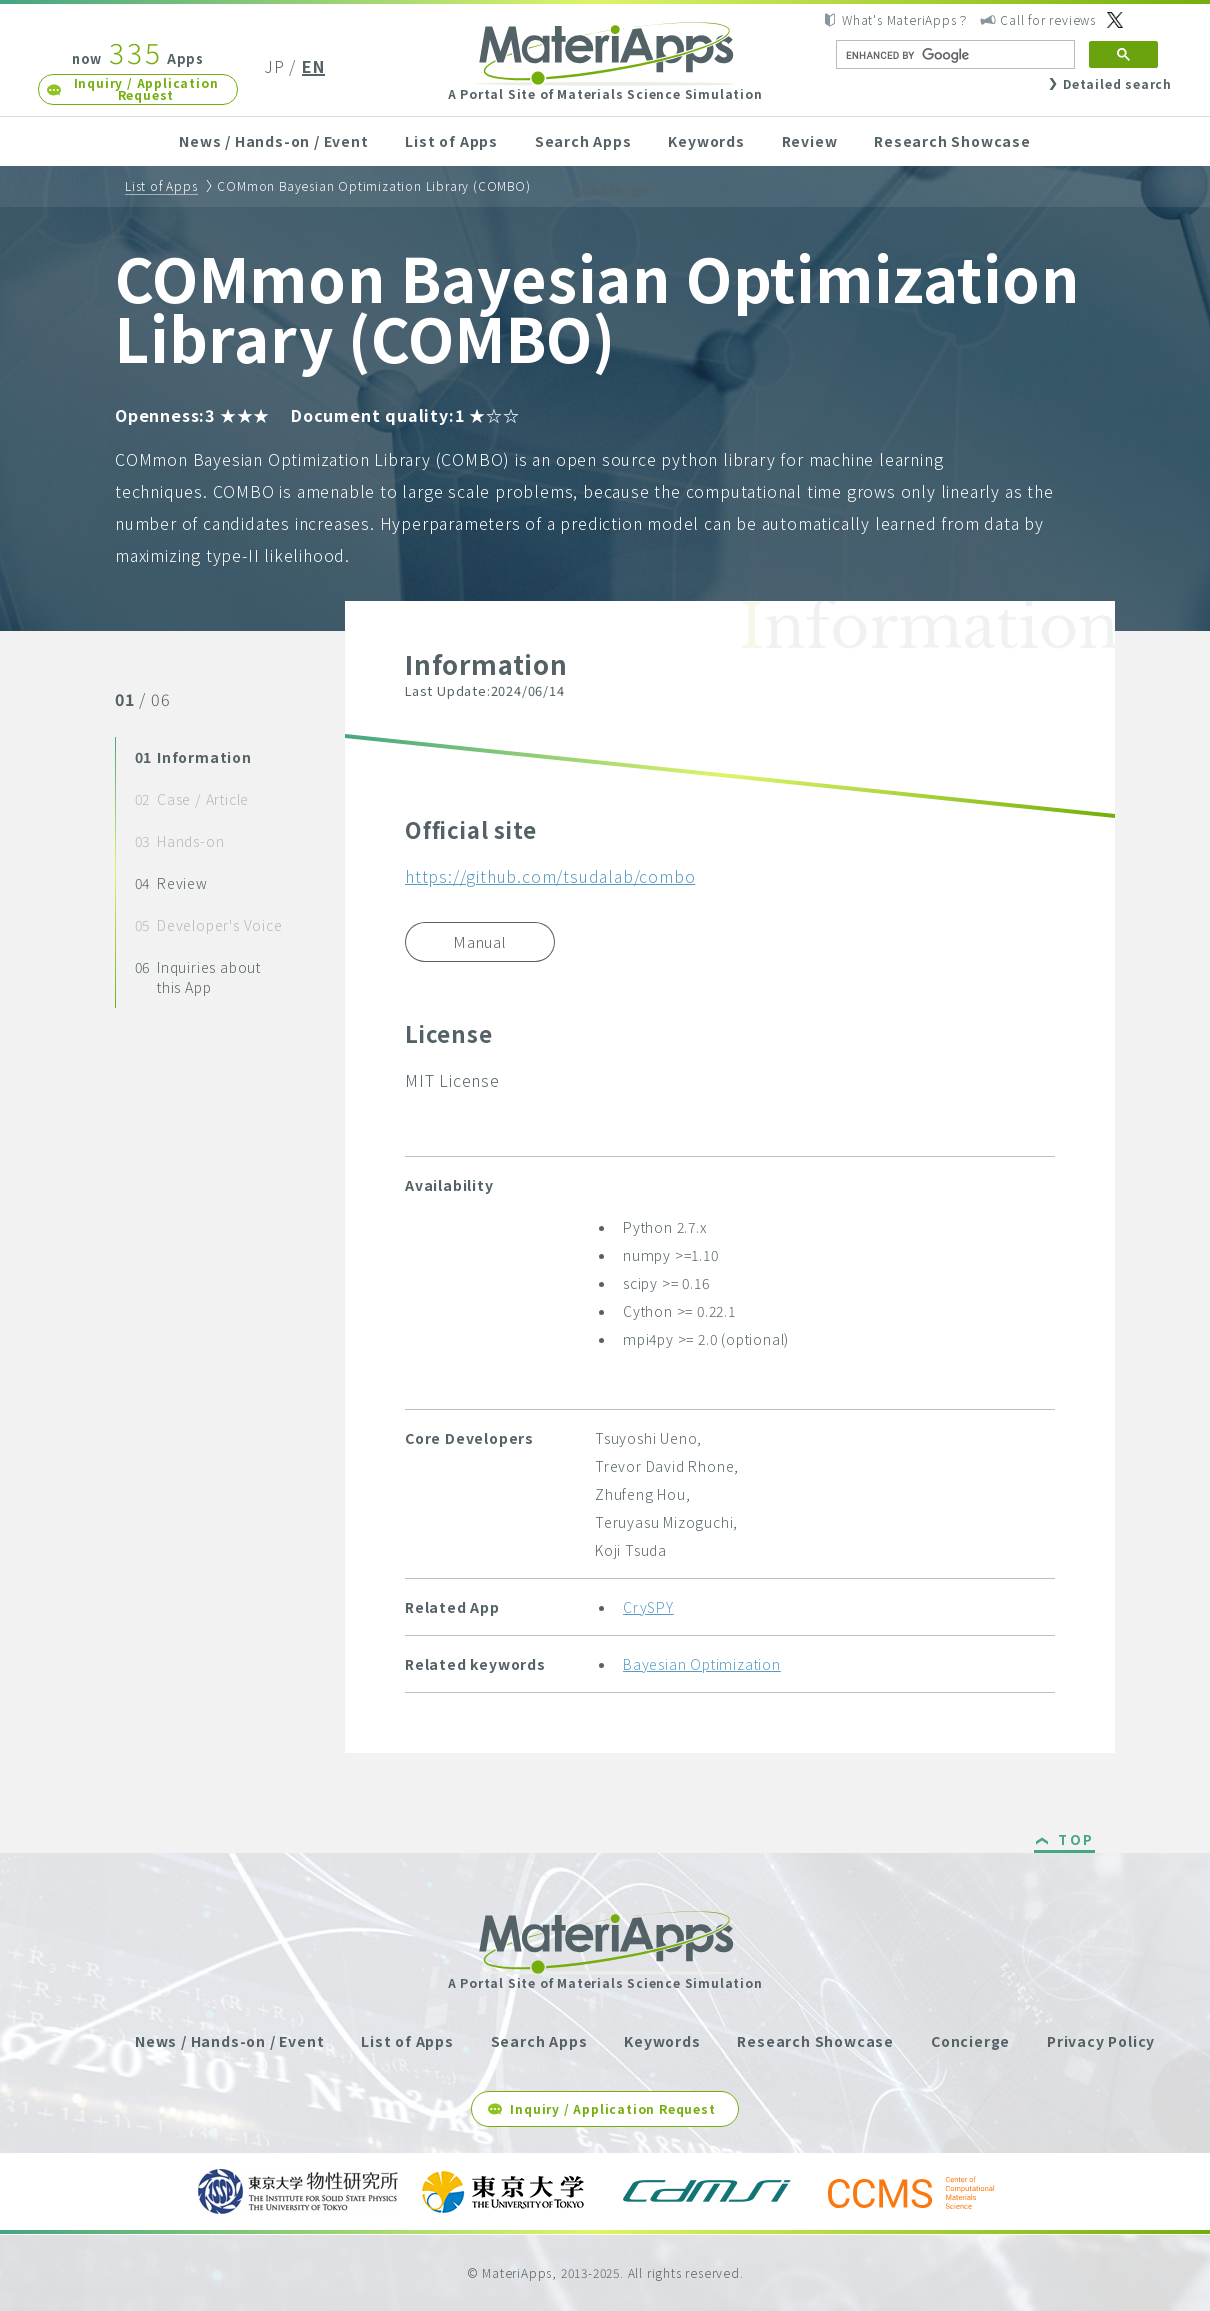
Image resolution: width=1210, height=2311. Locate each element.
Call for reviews (1048, 19)
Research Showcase (952, 141)
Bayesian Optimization (702, 1664)
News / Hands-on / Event (273, 141)
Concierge (610, 189)
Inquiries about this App (198, 977)
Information (193, 757)
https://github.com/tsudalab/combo (550, 876)
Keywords (706, 141)
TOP (1076, 1841)
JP (274, 66)
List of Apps (451, 141)
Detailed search (1117, 83)
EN (313, 66)
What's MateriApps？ (905, 19)
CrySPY (648, 1607)
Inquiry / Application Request (146, 88)
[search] (953, 55)
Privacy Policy (1101, 2041)
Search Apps (583, 141)
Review (810, 141)
